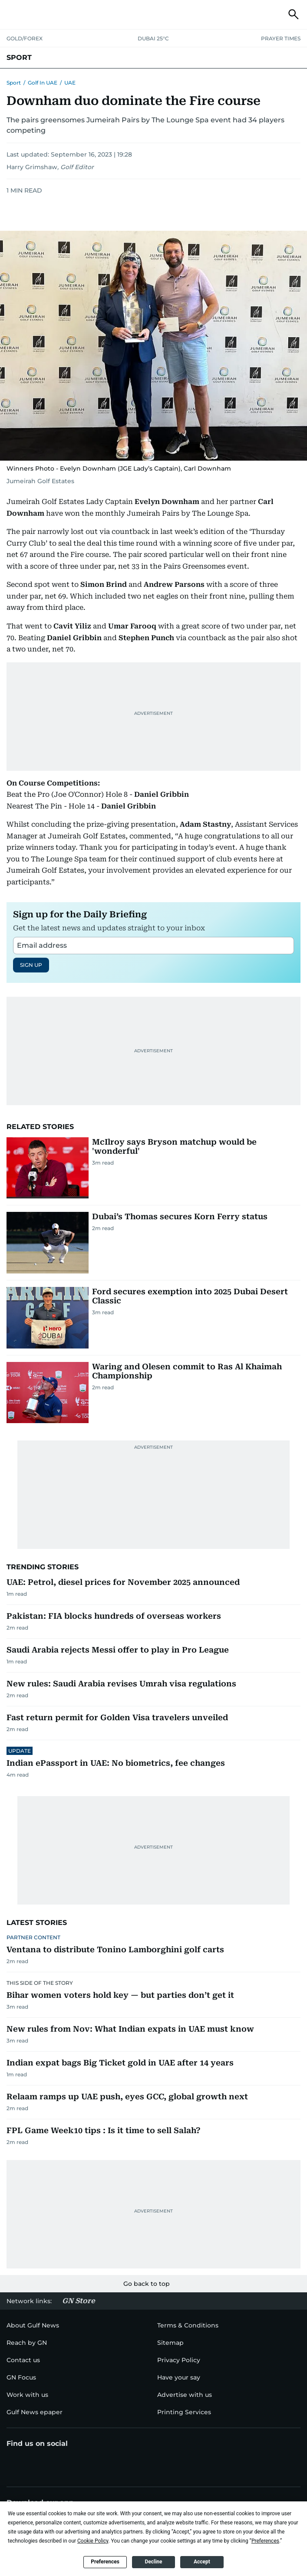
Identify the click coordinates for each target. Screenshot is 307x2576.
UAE (70, 82)
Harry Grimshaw (32, 167)
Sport (14, 82)
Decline (153, 2562)
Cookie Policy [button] (92, 2541)
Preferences (105, 2562)
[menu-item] (27, 2342)
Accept (202, 2562)
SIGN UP (31, 965)
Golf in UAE (42, 82)
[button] (13, 14)
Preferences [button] (265, 2541)
